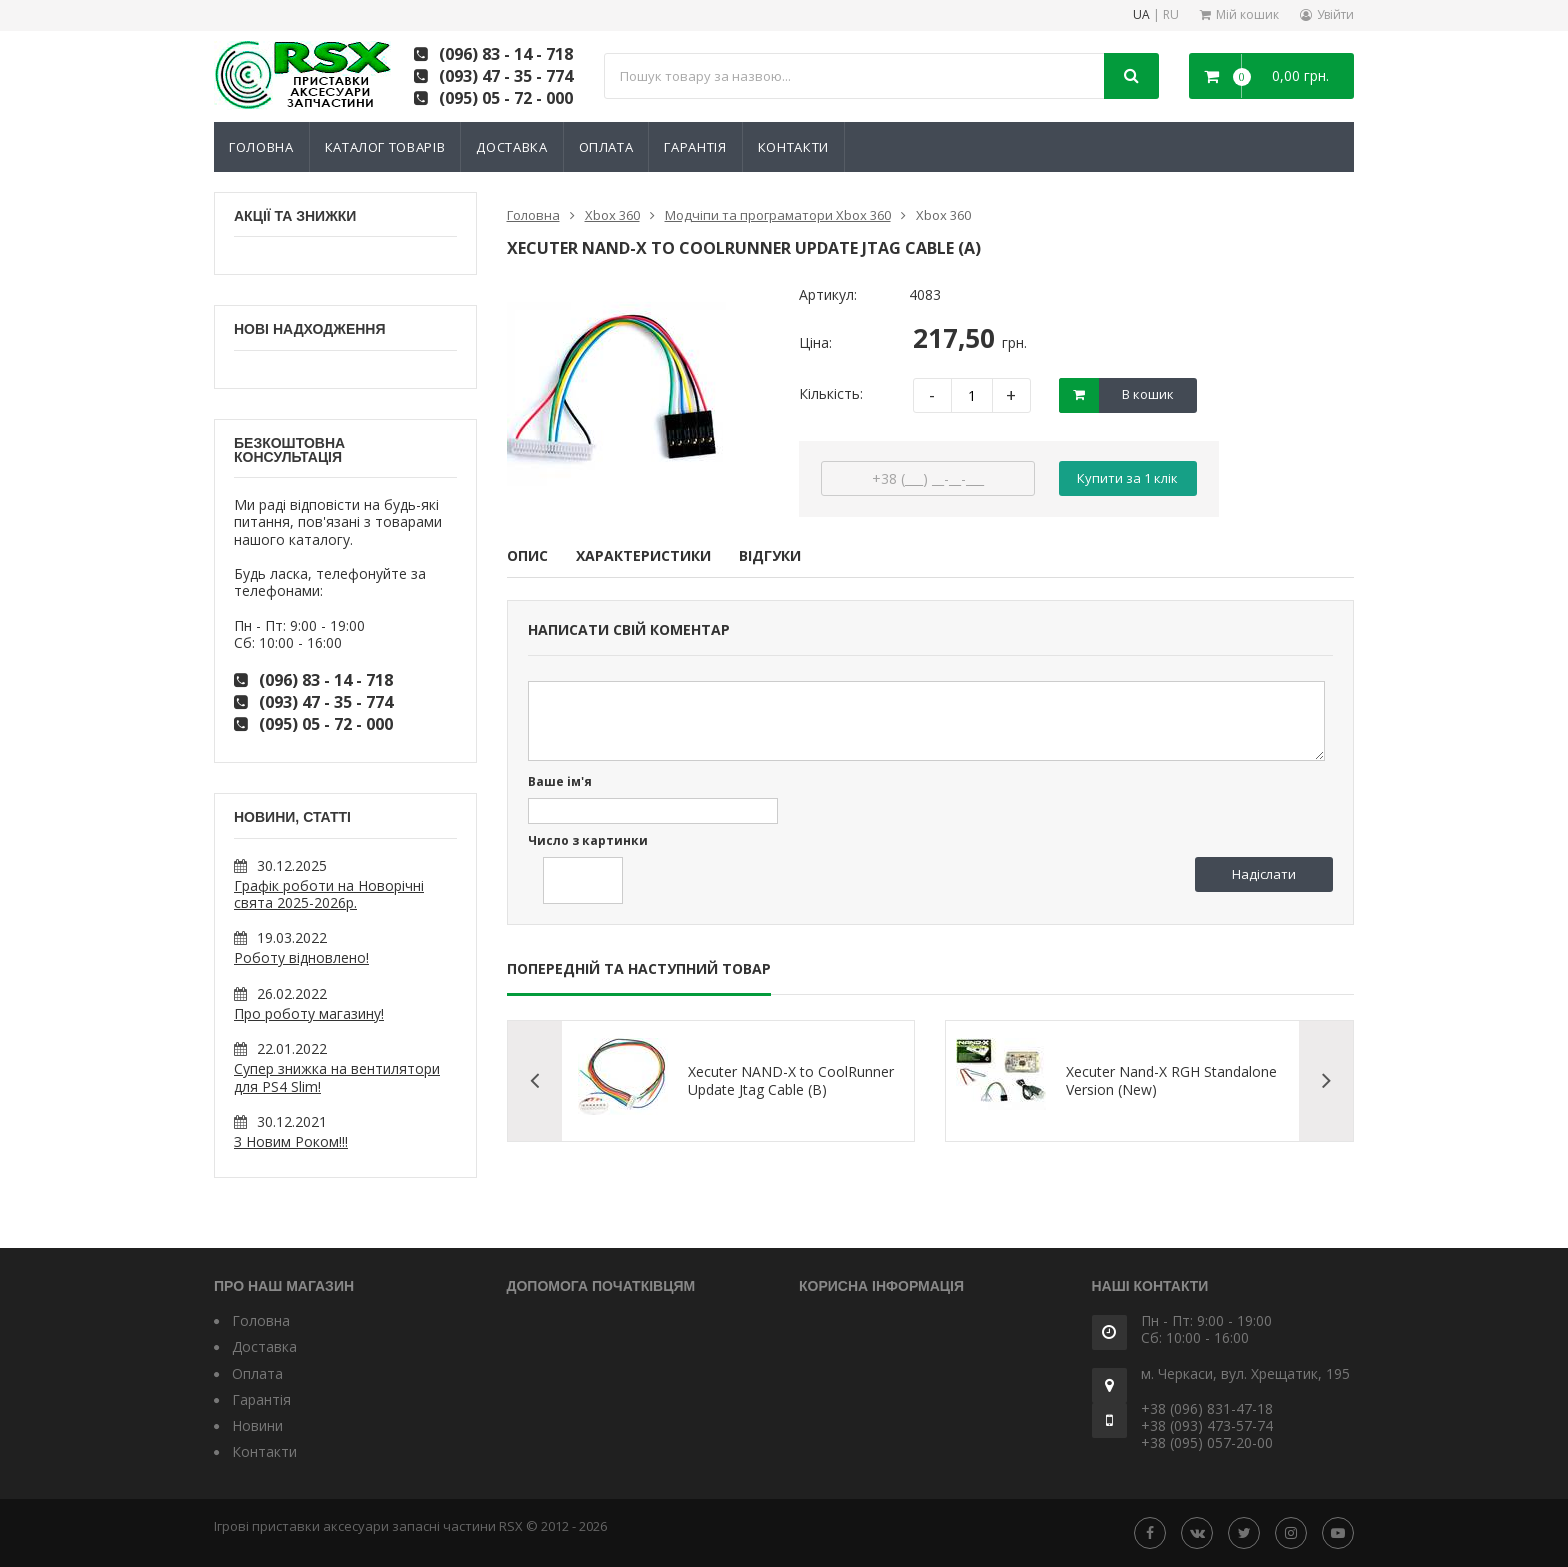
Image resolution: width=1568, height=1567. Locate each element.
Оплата (606, 147)
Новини (257, 1425)
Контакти (793, 147)
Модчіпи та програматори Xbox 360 (778, 215)
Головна (261, 147)
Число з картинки (588, 841)
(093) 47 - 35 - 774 (506, 76)
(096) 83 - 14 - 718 (506, 54)
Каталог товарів (385, 147)
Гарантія (695, 147)
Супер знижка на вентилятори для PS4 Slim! (337, 1077)
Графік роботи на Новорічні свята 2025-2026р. (329, 894)
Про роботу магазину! (309, 1013)
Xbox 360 (612, 215)
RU (1171, 15)
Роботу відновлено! (301, 957)
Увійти (1335, 14)
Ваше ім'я (560, 782)
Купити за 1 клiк (1127, 478)
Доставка (511, 147)
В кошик (1148, 394)
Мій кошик (1247, 14)
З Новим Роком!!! (291, 1141)
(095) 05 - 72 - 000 (506, 98)
